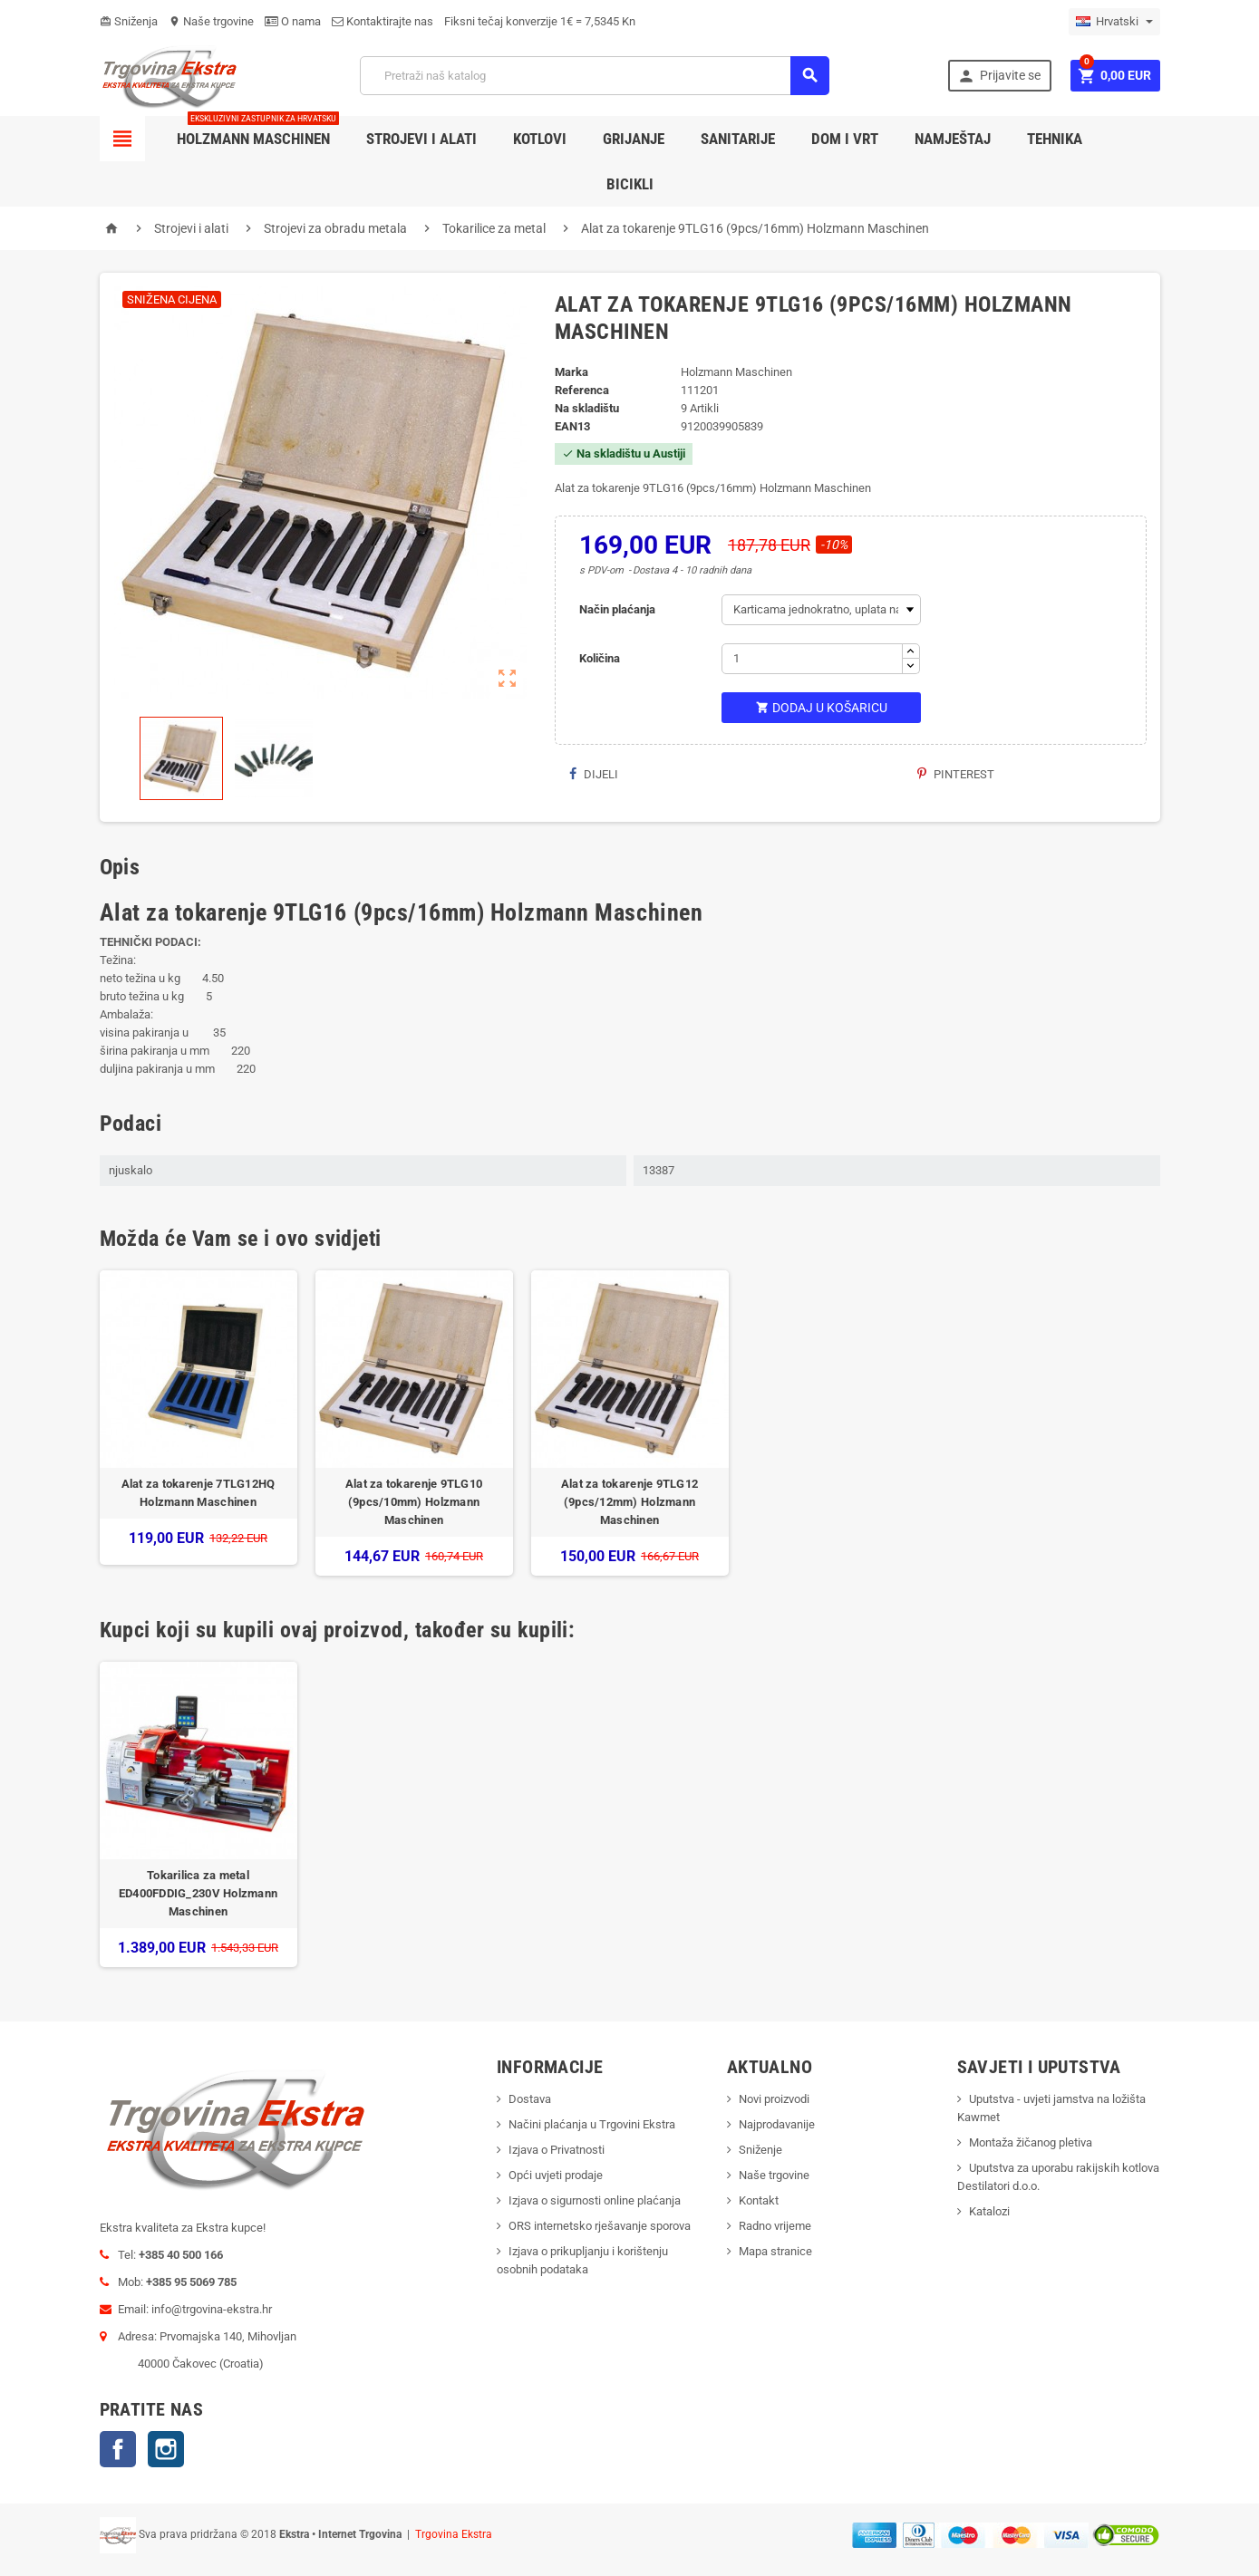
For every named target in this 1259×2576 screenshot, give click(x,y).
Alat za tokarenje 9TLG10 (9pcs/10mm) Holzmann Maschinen (413, 1502)
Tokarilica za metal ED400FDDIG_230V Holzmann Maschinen (198, 1893)
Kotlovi (540, 139)
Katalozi (989, 2211)
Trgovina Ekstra (453, 2534)
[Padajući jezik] (1114, 21)
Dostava (529, 2099)
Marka (571, 372)
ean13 (572, 426)
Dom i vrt (844, 139)
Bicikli (630, 184)
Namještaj (953, 139)
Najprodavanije (777, 2124)
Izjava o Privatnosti (556, 2149)
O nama (293, 21)
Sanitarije (738, 139)
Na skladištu (587, 408)
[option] (198, 1423)
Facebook (118, 2449)
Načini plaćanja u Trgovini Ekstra (591, 2124)
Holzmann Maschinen (258, 132)
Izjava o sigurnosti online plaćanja (594, 2200)
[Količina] (812, 658)
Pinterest (955, 774)
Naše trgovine (211, 21)
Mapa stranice (775, 2251)
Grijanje (633, 139)
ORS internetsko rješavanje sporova (599, 2226)
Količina (599, 658)
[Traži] (594, 75)
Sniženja (129, 21)
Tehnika (1054, 139)
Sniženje (760, 2149)
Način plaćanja (617, 609)
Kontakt (759, 2200)
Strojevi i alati (421, 139)
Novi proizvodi (774, 2099)
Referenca (582, 390)
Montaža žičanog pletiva (1030, 2142)
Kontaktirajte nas (382, 21)
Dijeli (593, 774)
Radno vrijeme (775, 2226)
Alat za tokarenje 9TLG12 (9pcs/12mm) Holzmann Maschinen (629, 1502)
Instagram (166, 2449)
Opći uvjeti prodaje (555, 2175)
